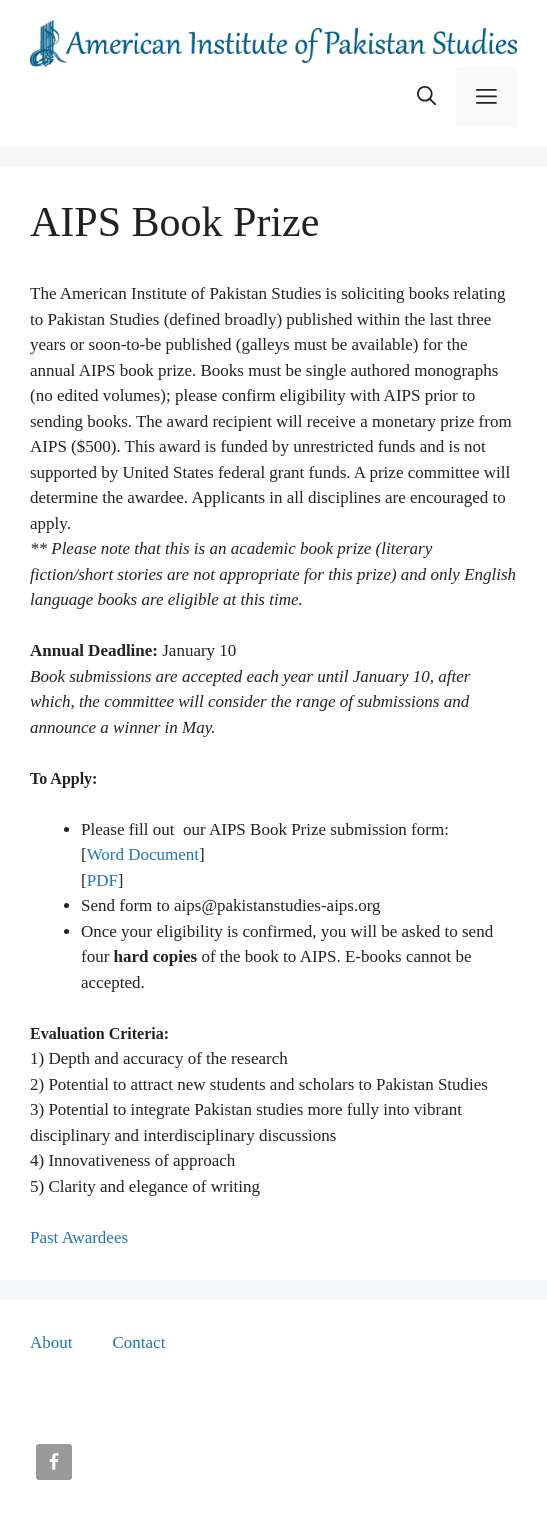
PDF (102, 880)
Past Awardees (79, 1237)
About (51, 1342)
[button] (426, 97)
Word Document (143, 854)
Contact (139, 1342)
